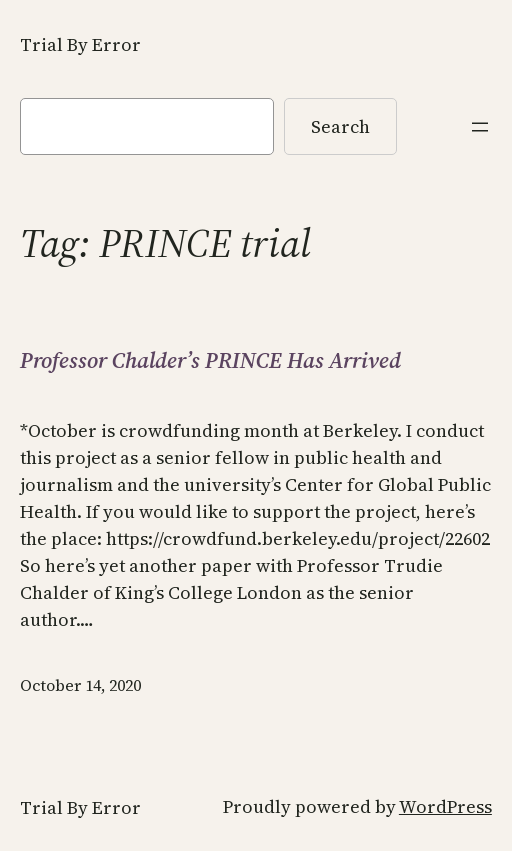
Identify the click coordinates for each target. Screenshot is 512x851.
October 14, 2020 (80, 685)
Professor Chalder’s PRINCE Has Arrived (210, 360)
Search (340, 126)
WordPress (445, 806)
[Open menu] (480, 127)
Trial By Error (80, 44)
